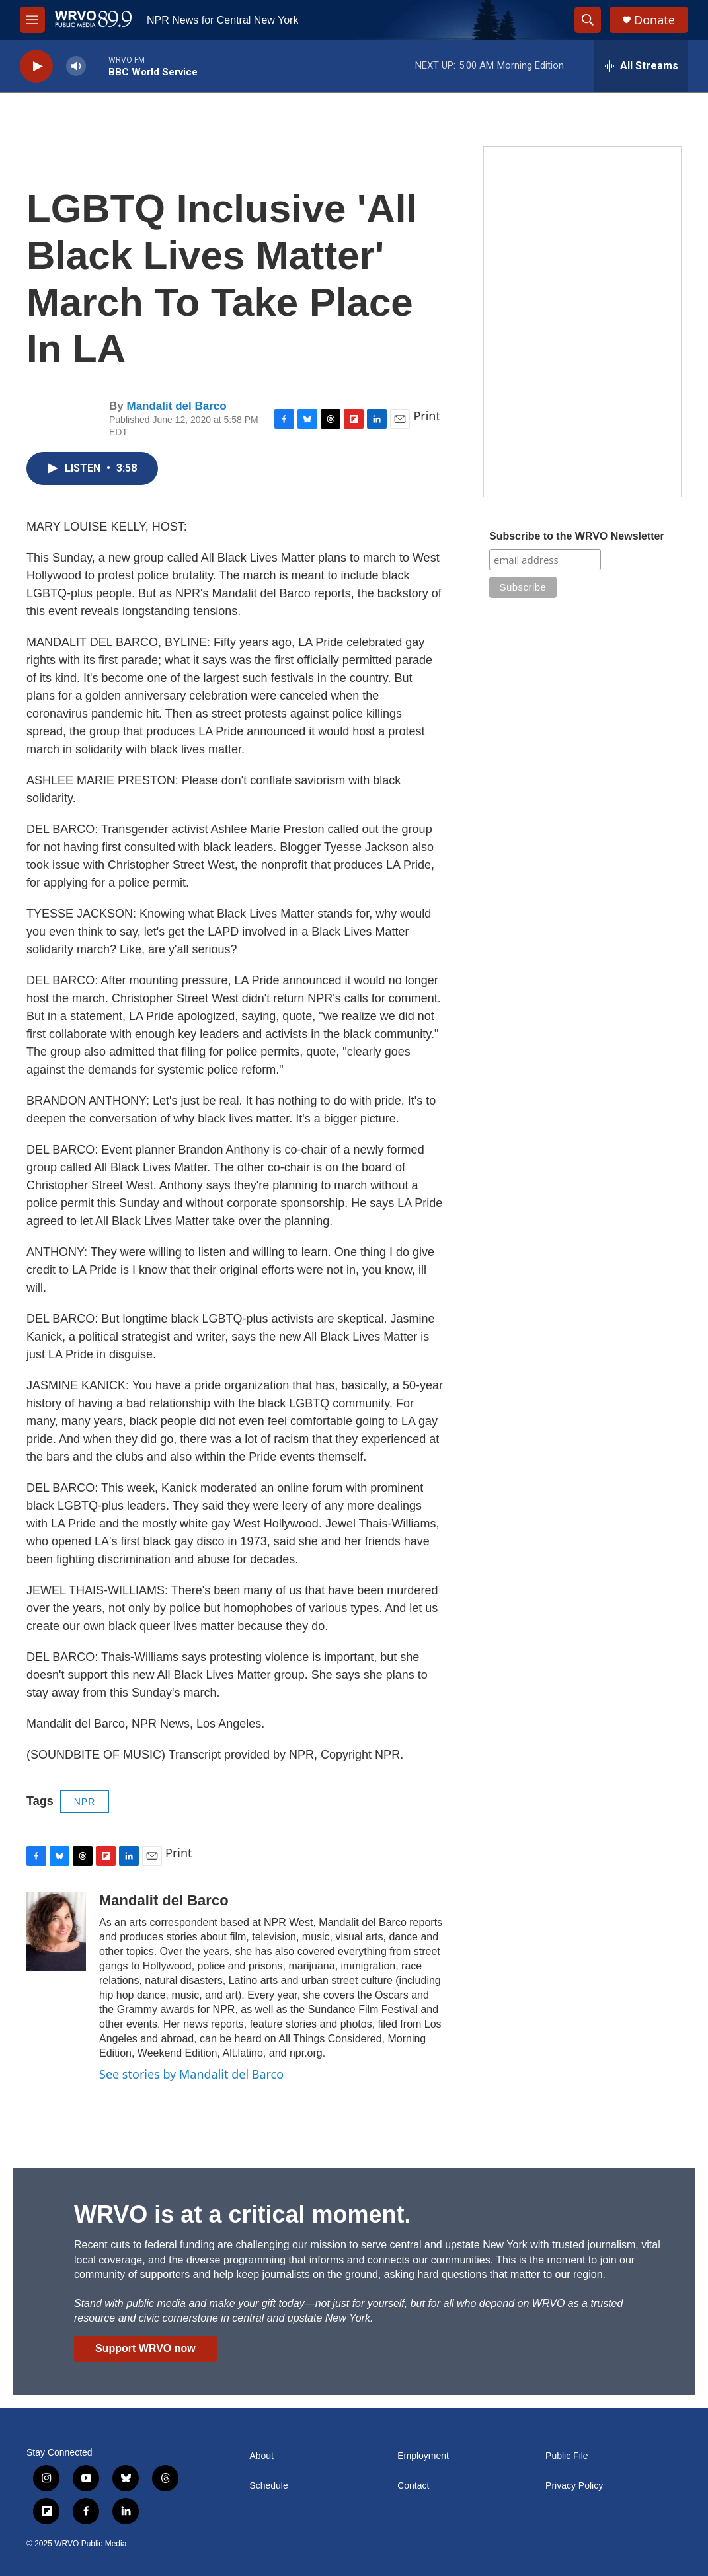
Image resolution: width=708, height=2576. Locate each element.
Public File (566, 2456)
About (261, 2456)
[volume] (76, 66)
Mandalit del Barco (176, 406)
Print (426, 415)
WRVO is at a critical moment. (242, 2214)
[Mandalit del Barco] (56, 1931)
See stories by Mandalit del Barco (191, 2074)
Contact (413, 2486)
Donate (654, 20)
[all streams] (641, 66)
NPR (85, 1801)
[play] (36, 66)
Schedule (268, 2486)
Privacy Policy (574, 2486)
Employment (423, 2456)
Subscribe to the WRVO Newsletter (576, 536)
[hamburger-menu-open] (32, 20)
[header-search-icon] (587, 20)
